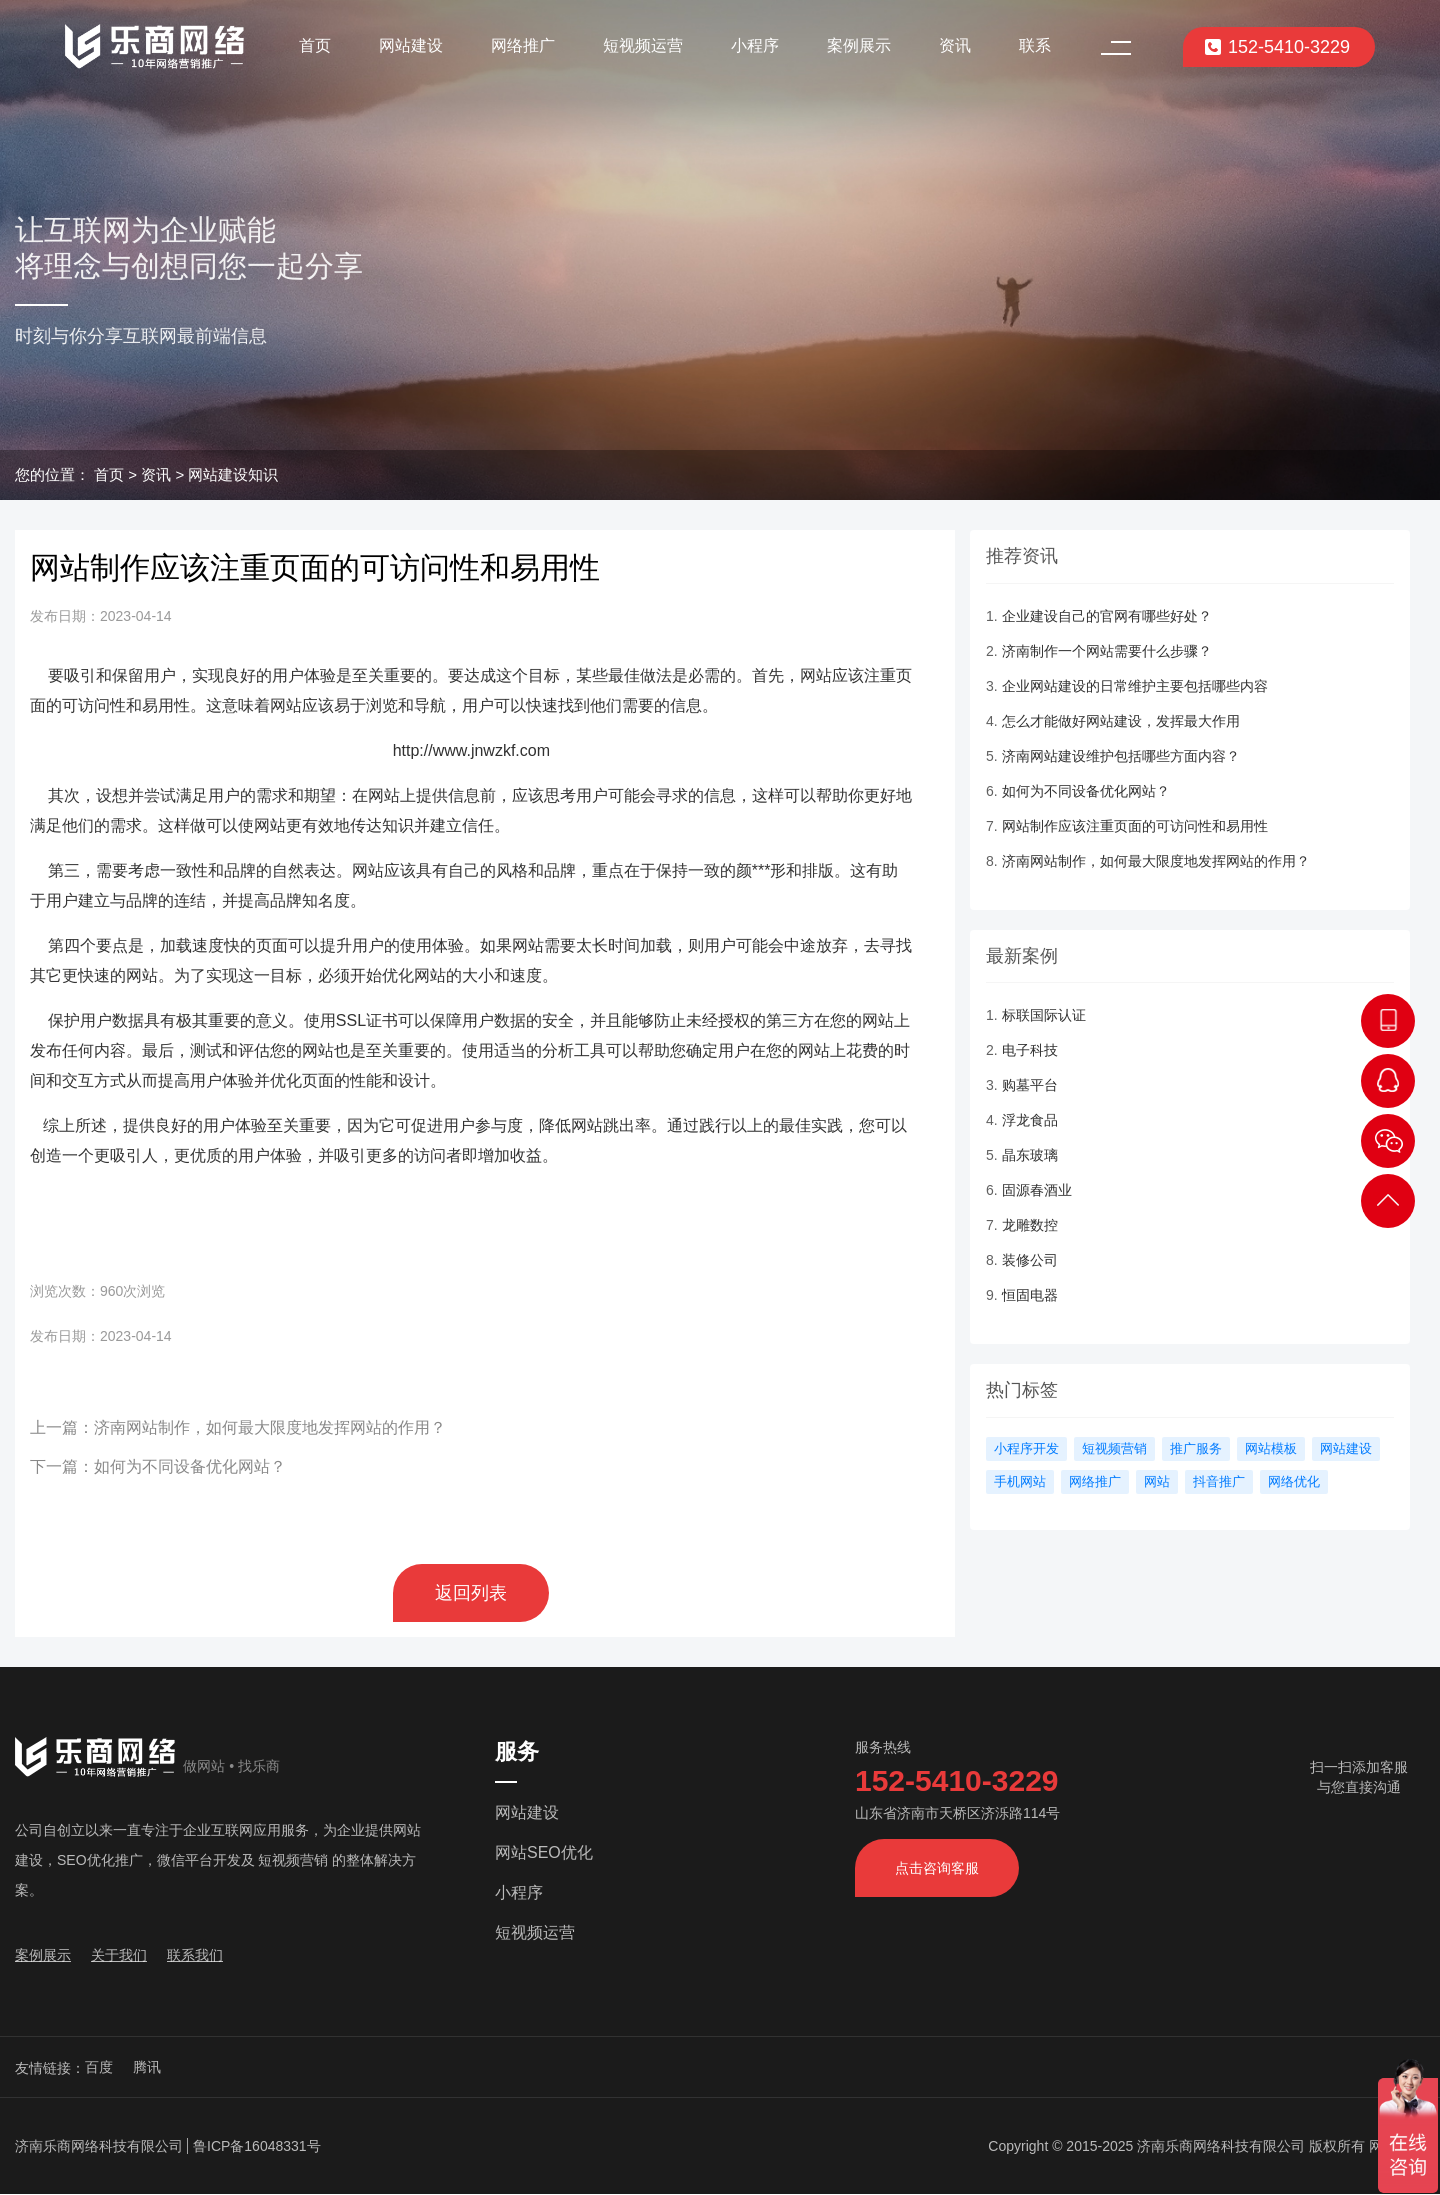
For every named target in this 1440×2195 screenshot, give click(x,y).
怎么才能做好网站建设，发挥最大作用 (1121, 721)
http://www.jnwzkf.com (471, 750)
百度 (99, 2067)
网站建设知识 (233, 474)
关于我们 (119, 1955)
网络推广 (523, 45)
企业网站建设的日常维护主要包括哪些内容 (1135, 686)
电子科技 (1030, 1050)
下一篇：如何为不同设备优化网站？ (158, 1466)
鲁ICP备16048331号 (257, 2146)
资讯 (955, 45)
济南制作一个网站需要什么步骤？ (1107, 651)
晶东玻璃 (1030, 1155)
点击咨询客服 (937, 1868)
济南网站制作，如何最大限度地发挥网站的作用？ (1156, 861)
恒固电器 (1030, 1295)
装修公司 (1030, 1260)
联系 (1035, 45)
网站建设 (411, 45)
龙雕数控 (1030, 1225)
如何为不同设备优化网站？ (1086, 791)
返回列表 (471, 1593)
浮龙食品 (1030, 1120)
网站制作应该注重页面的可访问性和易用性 (1135, 826)
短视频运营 (643, 45)
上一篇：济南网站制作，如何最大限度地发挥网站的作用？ (238, 1427)
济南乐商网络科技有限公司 (99, 2146)
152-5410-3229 (1276, 47)
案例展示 (859, 45)
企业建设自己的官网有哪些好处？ (1107, 616)
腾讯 (147, 2067)
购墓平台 (1030, 1085)
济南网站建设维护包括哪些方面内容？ (1121, 756)
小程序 (755, 45)
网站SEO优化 (544, 1852)
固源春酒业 (1037, 1190)
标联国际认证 (1044, 1015)
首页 (315, 45)
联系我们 (195, 1955)
